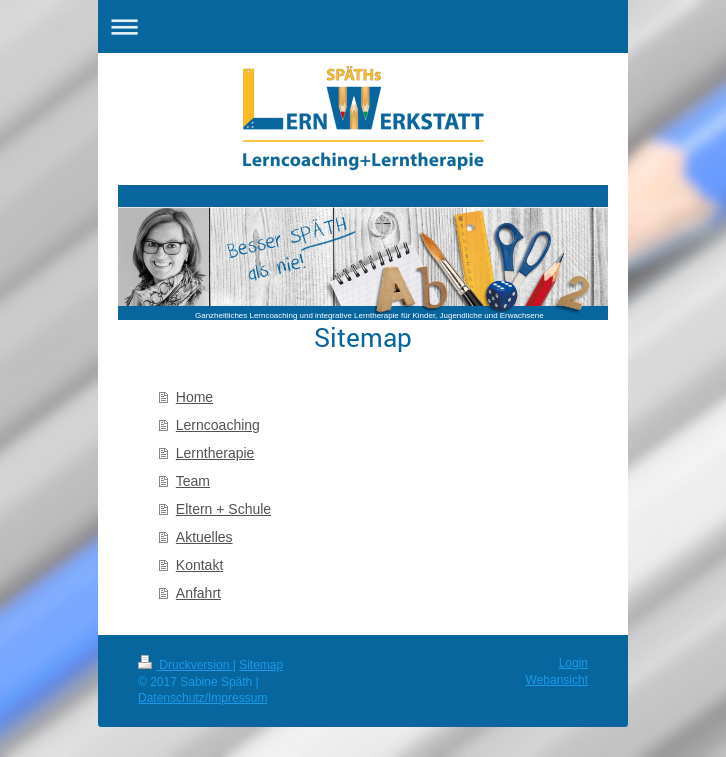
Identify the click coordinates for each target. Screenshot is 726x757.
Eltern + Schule (223, 509)
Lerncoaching (218, 425)
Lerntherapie (215, 453)
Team (193, 481)
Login (573, 663)
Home (194, 397)
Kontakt (199, 565)
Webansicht (557, 680)
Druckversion (185, 665)
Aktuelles (204, 537)
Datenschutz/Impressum (202, 698)
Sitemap (261, 665)
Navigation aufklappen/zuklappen (363, 26)
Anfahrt (198, 593)
